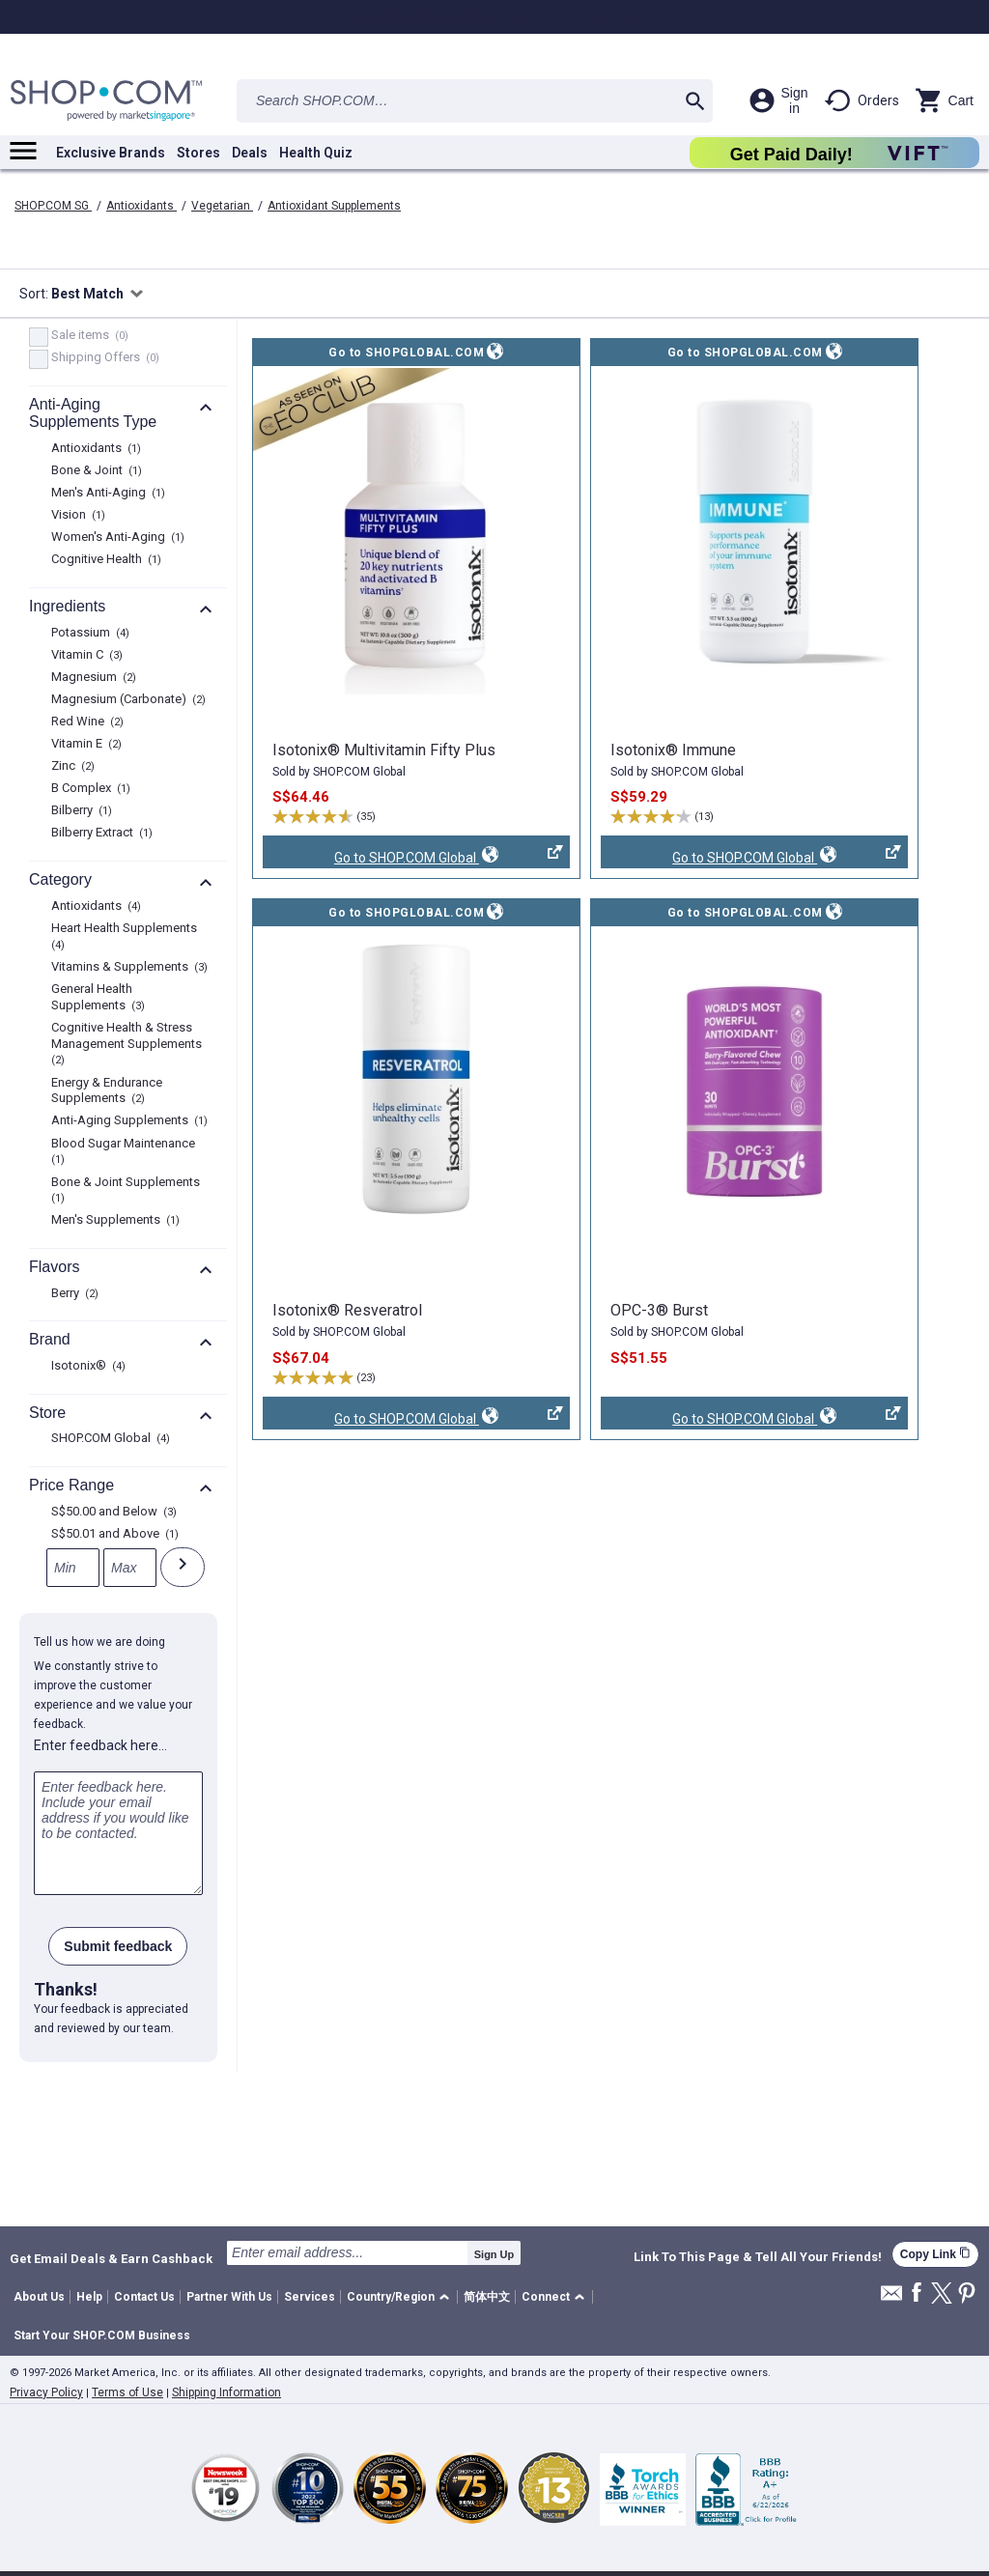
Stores (198, 152)
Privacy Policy (46, 2392)
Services (309, 2297)
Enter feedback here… (100, 1745)
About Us (39, 2297)
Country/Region (391, 2297)
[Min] (72, 1567)
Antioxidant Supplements (334, 205)
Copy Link (935, 2254)
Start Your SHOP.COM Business (102, 2335)
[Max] (129, 1567)
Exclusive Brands (110, 152)
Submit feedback (118, 1946)
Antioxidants (141, 205)
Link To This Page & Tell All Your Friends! (758, 2257)
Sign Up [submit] (494, 2254)
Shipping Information (226, 2392)
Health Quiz (316, 152)
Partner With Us (229, 2297)
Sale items (87, 336)
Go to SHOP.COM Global (413, 856)
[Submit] (182, 1567)
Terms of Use (127, 2392)
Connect (546, 2297)
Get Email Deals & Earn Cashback (111, 2258)
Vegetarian (222, 205)
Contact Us (144, 2297)
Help (89, 2297)
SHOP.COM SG (53, 205)
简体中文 (487, 2297)
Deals (250, 152)
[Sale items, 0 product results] (38, 337)
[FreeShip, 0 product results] (38, 359)
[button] (401, 2297)
